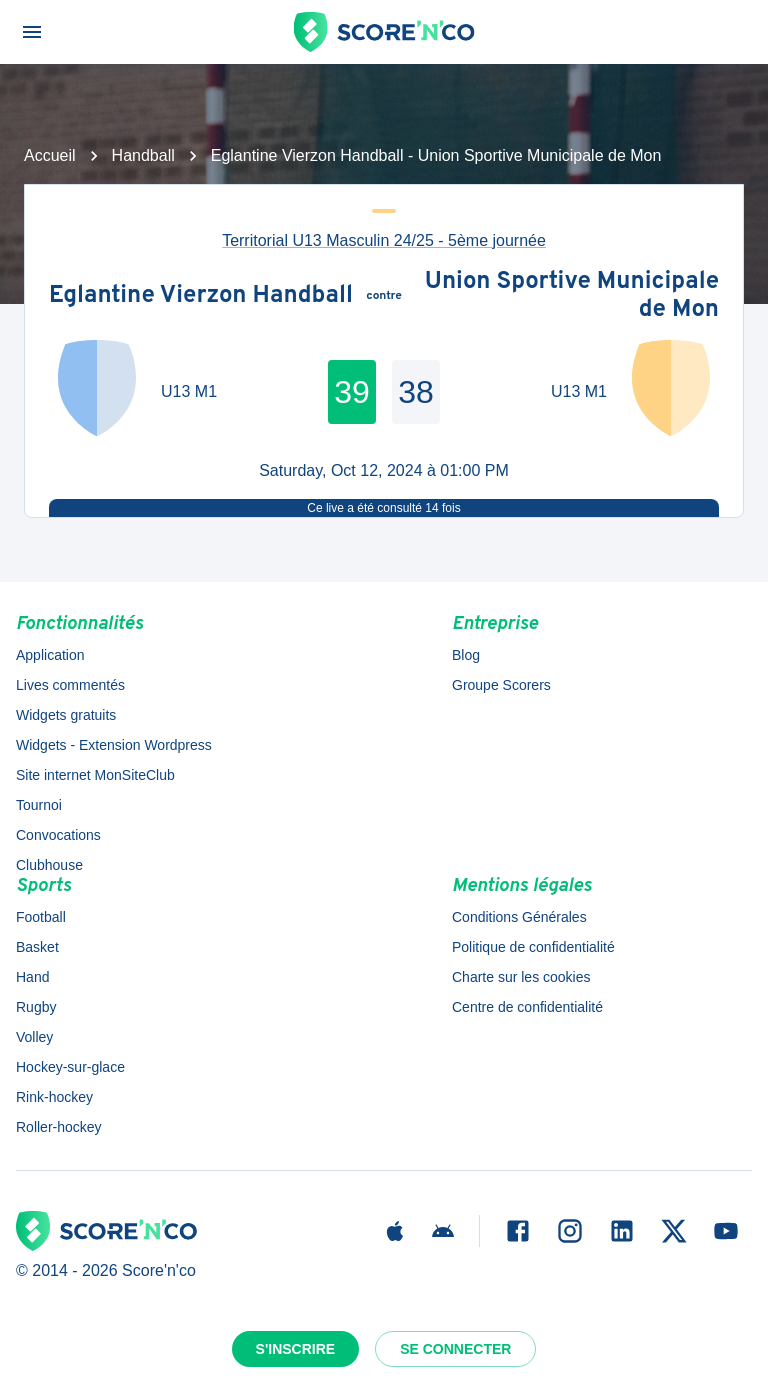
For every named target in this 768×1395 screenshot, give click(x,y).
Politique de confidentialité (533, 947)
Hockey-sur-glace (70, 1067)
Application (50, 655)
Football (41, 917)
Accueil (50, 155)
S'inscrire (296, 1349)
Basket (37, 947)
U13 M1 (189, 391)
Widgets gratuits (66, 715)
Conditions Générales (519, 917)
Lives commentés (70, 685)
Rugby (36, 1007)
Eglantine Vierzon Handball (201, 297)
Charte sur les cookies (521, 977)
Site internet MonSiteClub (95, 775)
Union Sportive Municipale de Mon (572, 296)
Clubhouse (49, 865)
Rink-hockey (54, 1097)
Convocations (58, 835)
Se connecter (455, 1349)
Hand (32, 977)
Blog (466, 655)
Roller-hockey (59, 1127)
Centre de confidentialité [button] (527, 1007)
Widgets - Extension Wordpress (114, 745)
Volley (34, 1037)
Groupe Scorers (501, 685)
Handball (143, 155)
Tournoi (39, 805)
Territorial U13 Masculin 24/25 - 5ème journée (384, 240)
